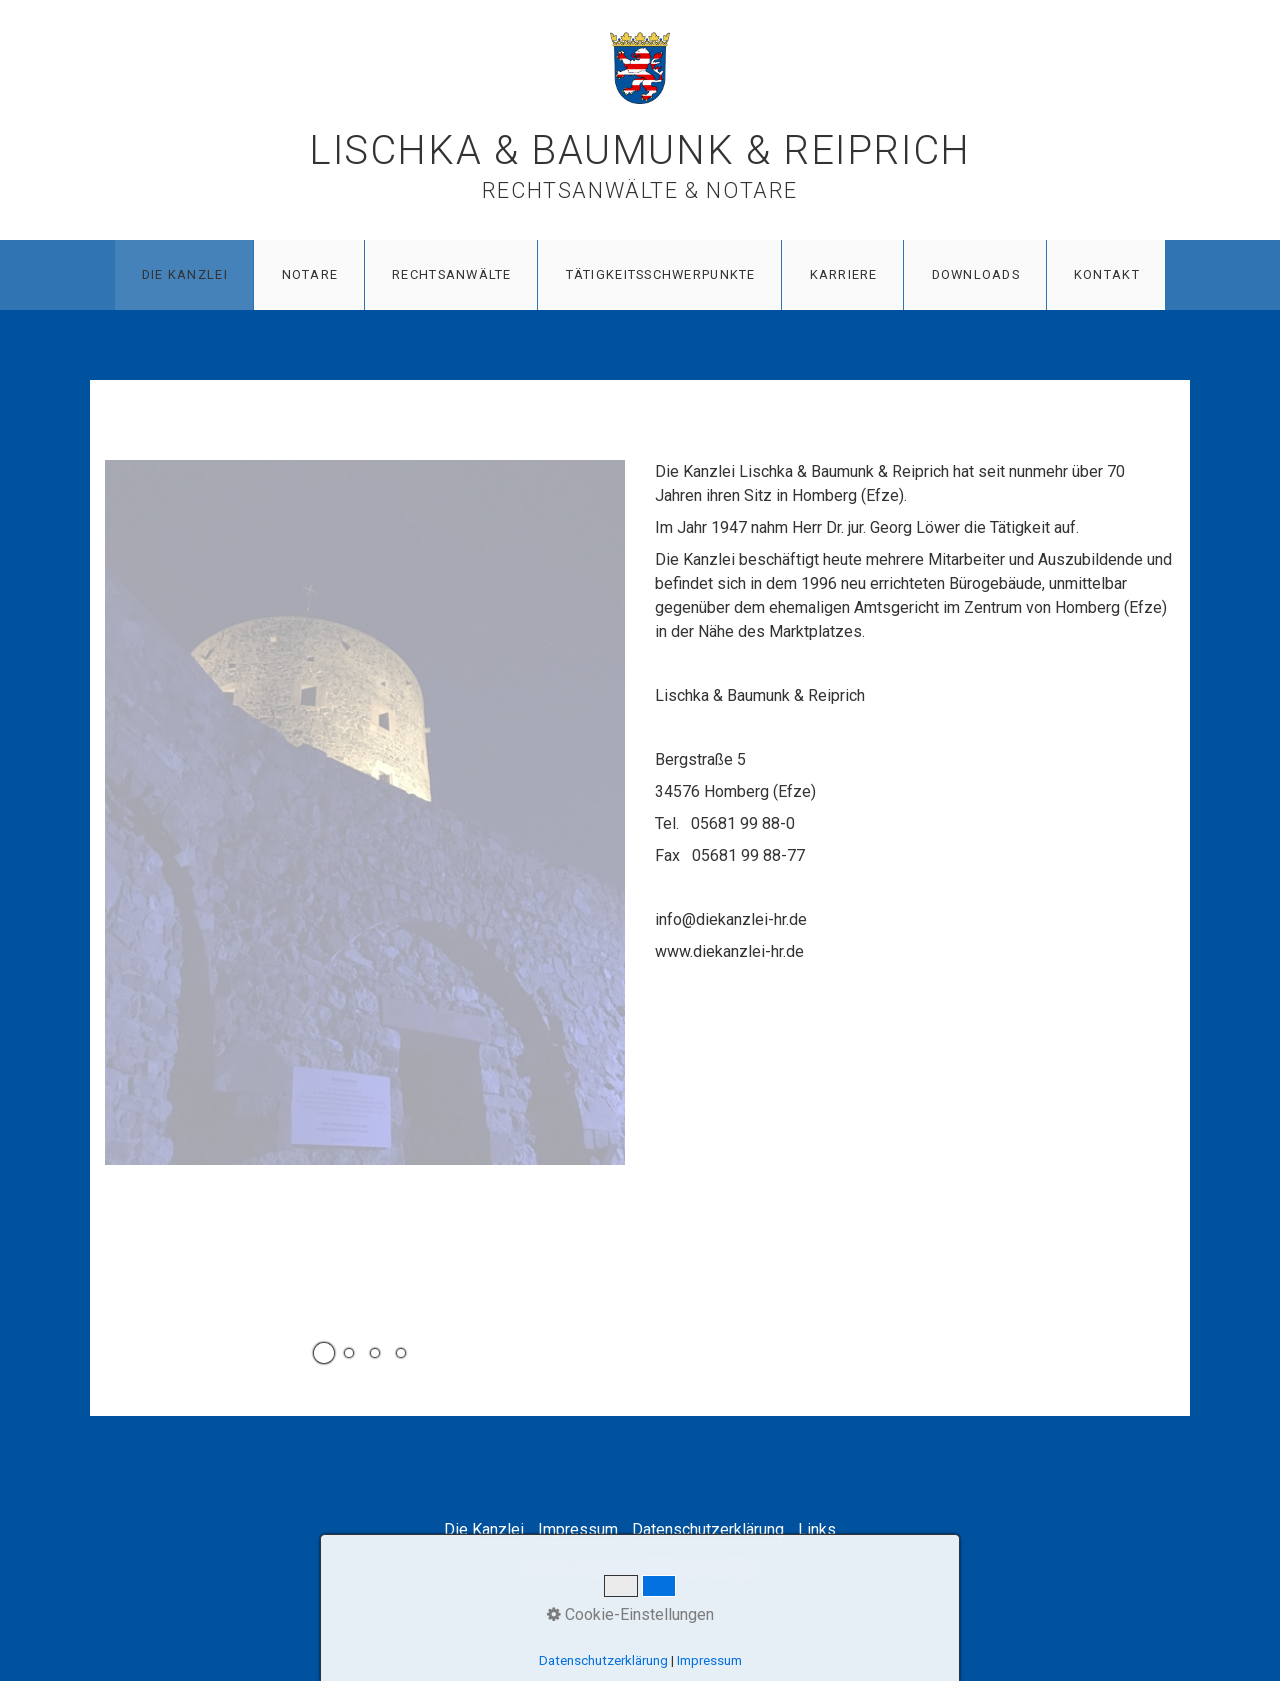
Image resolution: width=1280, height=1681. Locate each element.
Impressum (578, 1529)
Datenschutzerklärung (708, 1529)
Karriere (844, 274)
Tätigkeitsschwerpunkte (661, 274)
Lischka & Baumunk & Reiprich (640, 150)
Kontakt (1107, 274)
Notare (310, 274)
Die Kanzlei (185, 274)
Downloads (976, 274)
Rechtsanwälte (452, 274)
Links (817, 1529)
